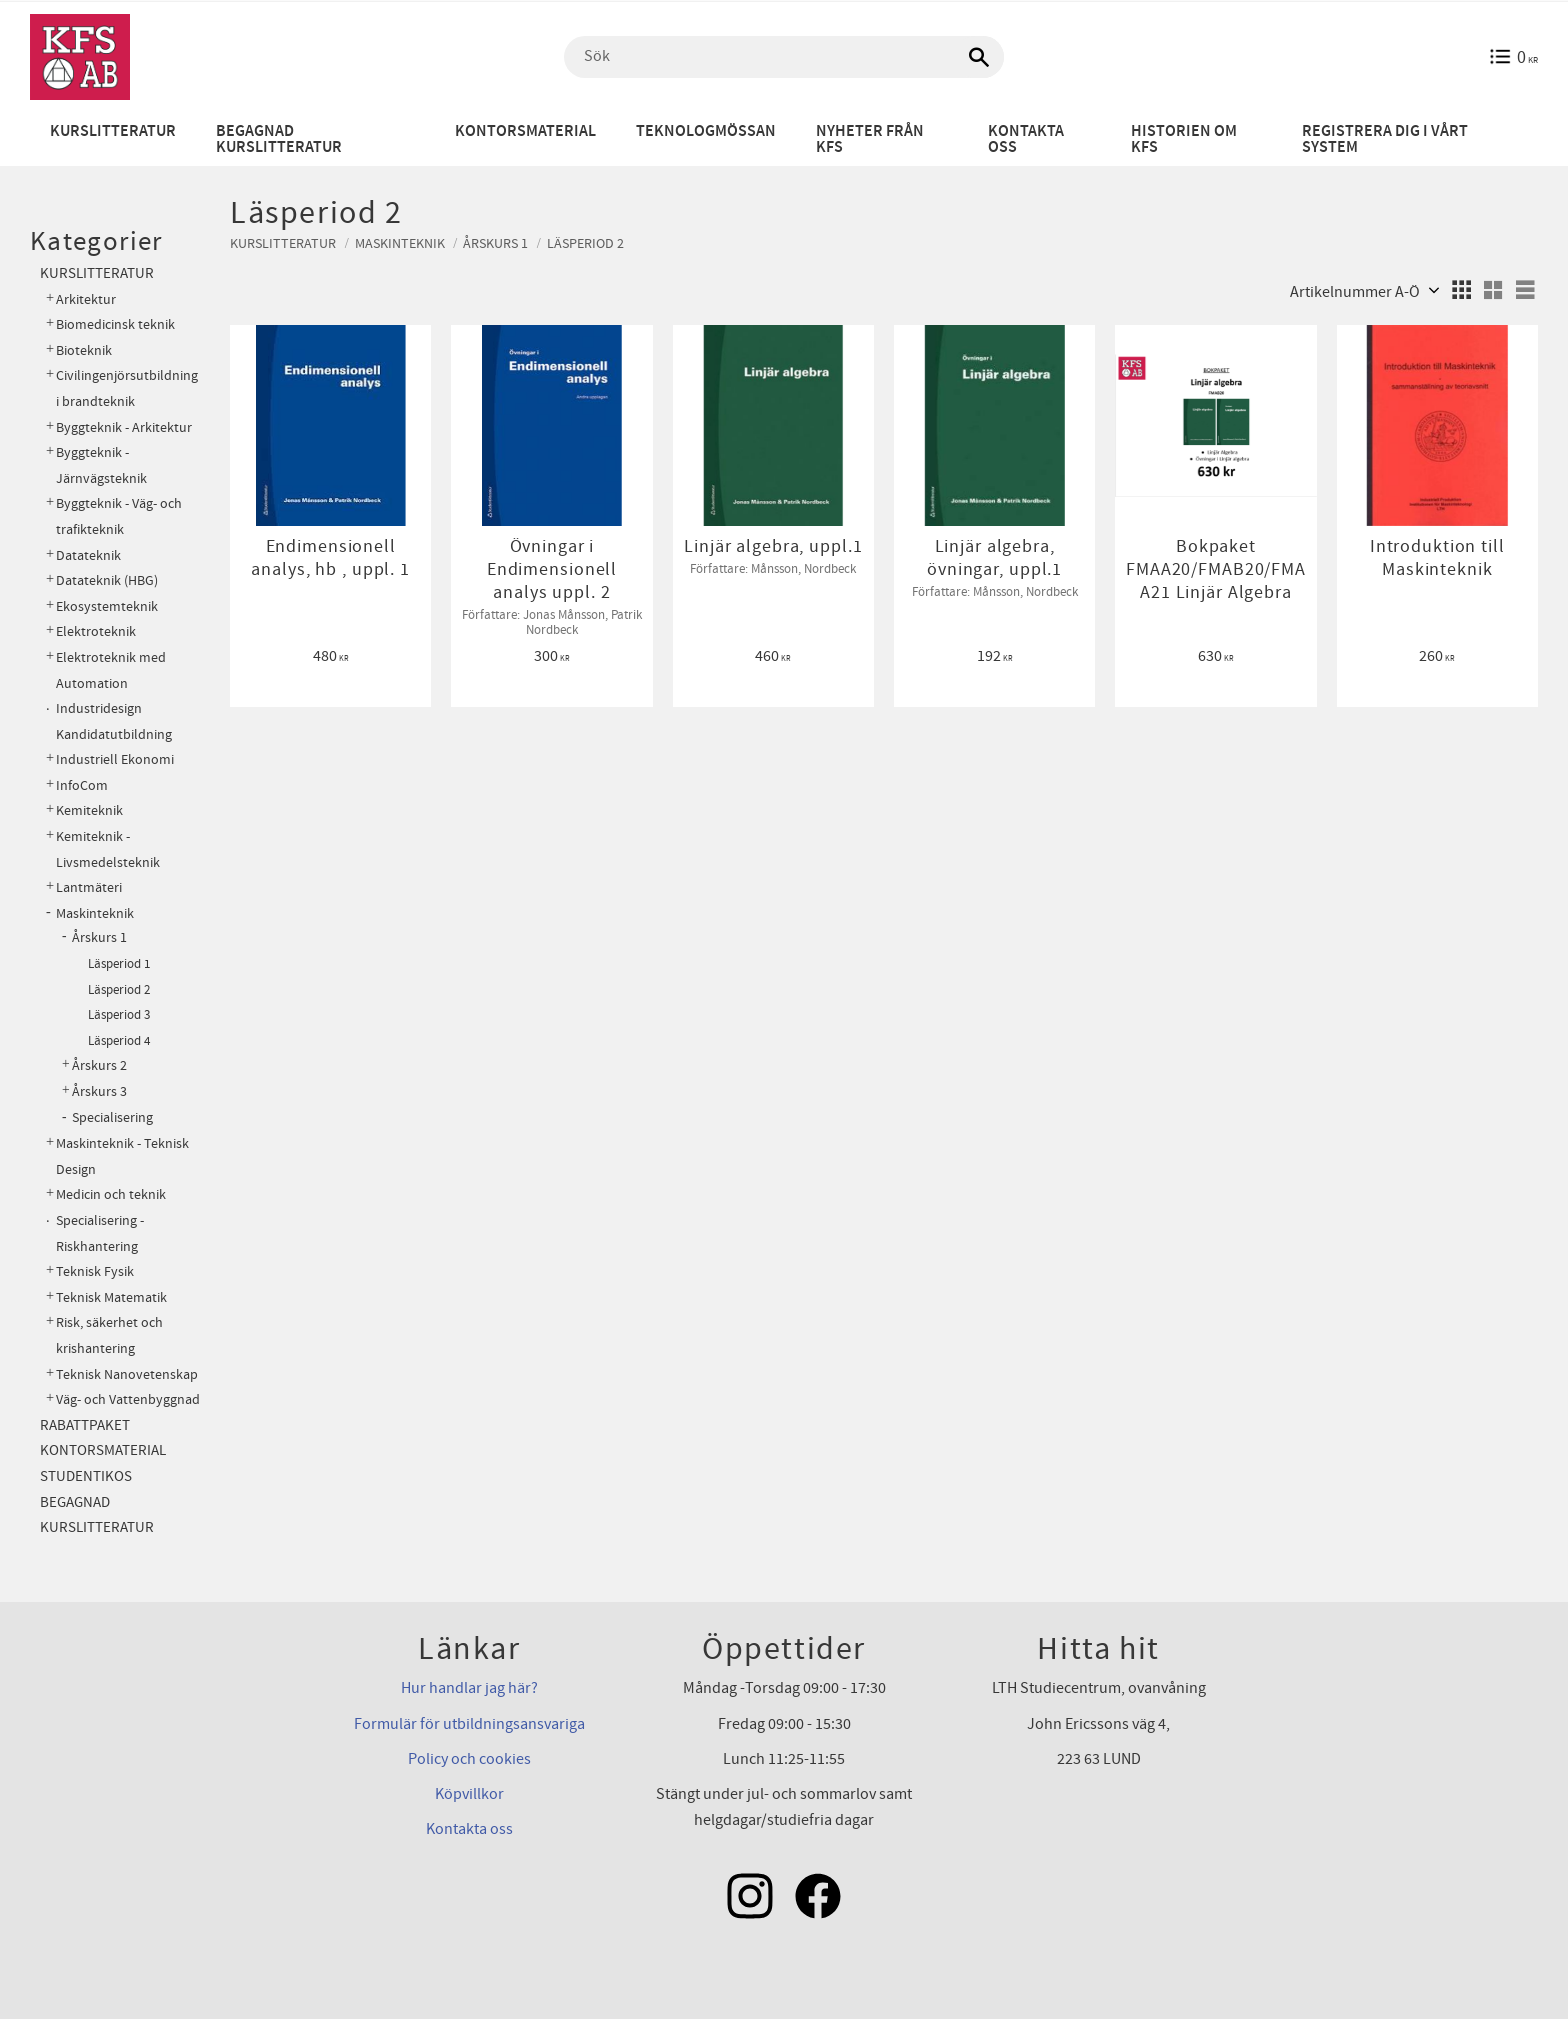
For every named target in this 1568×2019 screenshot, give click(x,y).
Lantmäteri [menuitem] (89, 887)
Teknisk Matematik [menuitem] (111, 1297)
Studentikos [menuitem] (86, 1476)
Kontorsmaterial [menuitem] (525, 131)
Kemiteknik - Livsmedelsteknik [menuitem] (108, 849)
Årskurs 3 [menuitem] (99, 1092)
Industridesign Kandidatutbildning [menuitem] (114, 721)
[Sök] (979, 57)
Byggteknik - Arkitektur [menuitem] (124, 427)
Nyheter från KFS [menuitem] (870, 139)
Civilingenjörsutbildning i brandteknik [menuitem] (127, 388)
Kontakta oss (469, 1829)
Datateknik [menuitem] (88, 555)
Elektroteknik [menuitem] (96, 631)
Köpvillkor (469, 1794)
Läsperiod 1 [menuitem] (119, 964)
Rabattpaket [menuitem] (85, 1425)
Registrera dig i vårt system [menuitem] (1385, 139)
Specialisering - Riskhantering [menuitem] (100, 1233)
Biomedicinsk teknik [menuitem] (115, 324)
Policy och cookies (469, 1759)
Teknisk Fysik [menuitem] (95, 1271)
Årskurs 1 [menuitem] (99, 938)
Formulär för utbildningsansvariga (469, 1724)
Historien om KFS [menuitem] (1184, 139)
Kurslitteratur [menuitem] (113, 131)
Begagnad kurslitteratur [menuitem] (279, 139)
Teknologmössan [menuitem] (706, 131)
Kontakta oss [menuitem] (1026, 139)
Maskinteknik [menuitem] (95, 913)
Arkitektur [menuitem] (86, 299)
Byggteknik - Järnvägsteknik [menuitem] (101, 465)
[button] (1461, 290)
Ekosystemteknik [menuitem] (107, 606)
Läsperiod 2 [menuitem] (119, 990)
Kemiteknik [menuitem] (89, 810)
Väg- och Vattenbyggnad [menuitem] (128, 1399)
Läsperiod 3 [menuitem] (119, 1015)
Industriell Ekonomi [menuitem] (115, 759)
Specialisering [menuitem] (112, 1118)
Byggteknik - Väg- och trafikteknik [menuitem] (119, 516)
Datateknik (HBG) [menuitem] (107, 580)
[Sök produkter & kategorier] (784, 57)
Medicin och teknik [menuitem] (111, 1194)
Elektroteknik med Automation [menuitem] (111, 670)
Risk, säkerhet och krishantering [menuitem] (109, 1335)
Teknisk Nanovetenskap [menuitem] (127, 1374)
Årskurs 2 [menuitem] (99, 1066)
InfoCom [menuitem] (82, 785)
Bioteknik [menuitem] (84, 350)
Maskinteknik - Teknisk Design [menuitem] (122, 1156)
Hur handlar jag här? (469, 1688)
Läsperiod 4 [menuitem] (119, 1041)
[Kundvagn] (1513, 57)
